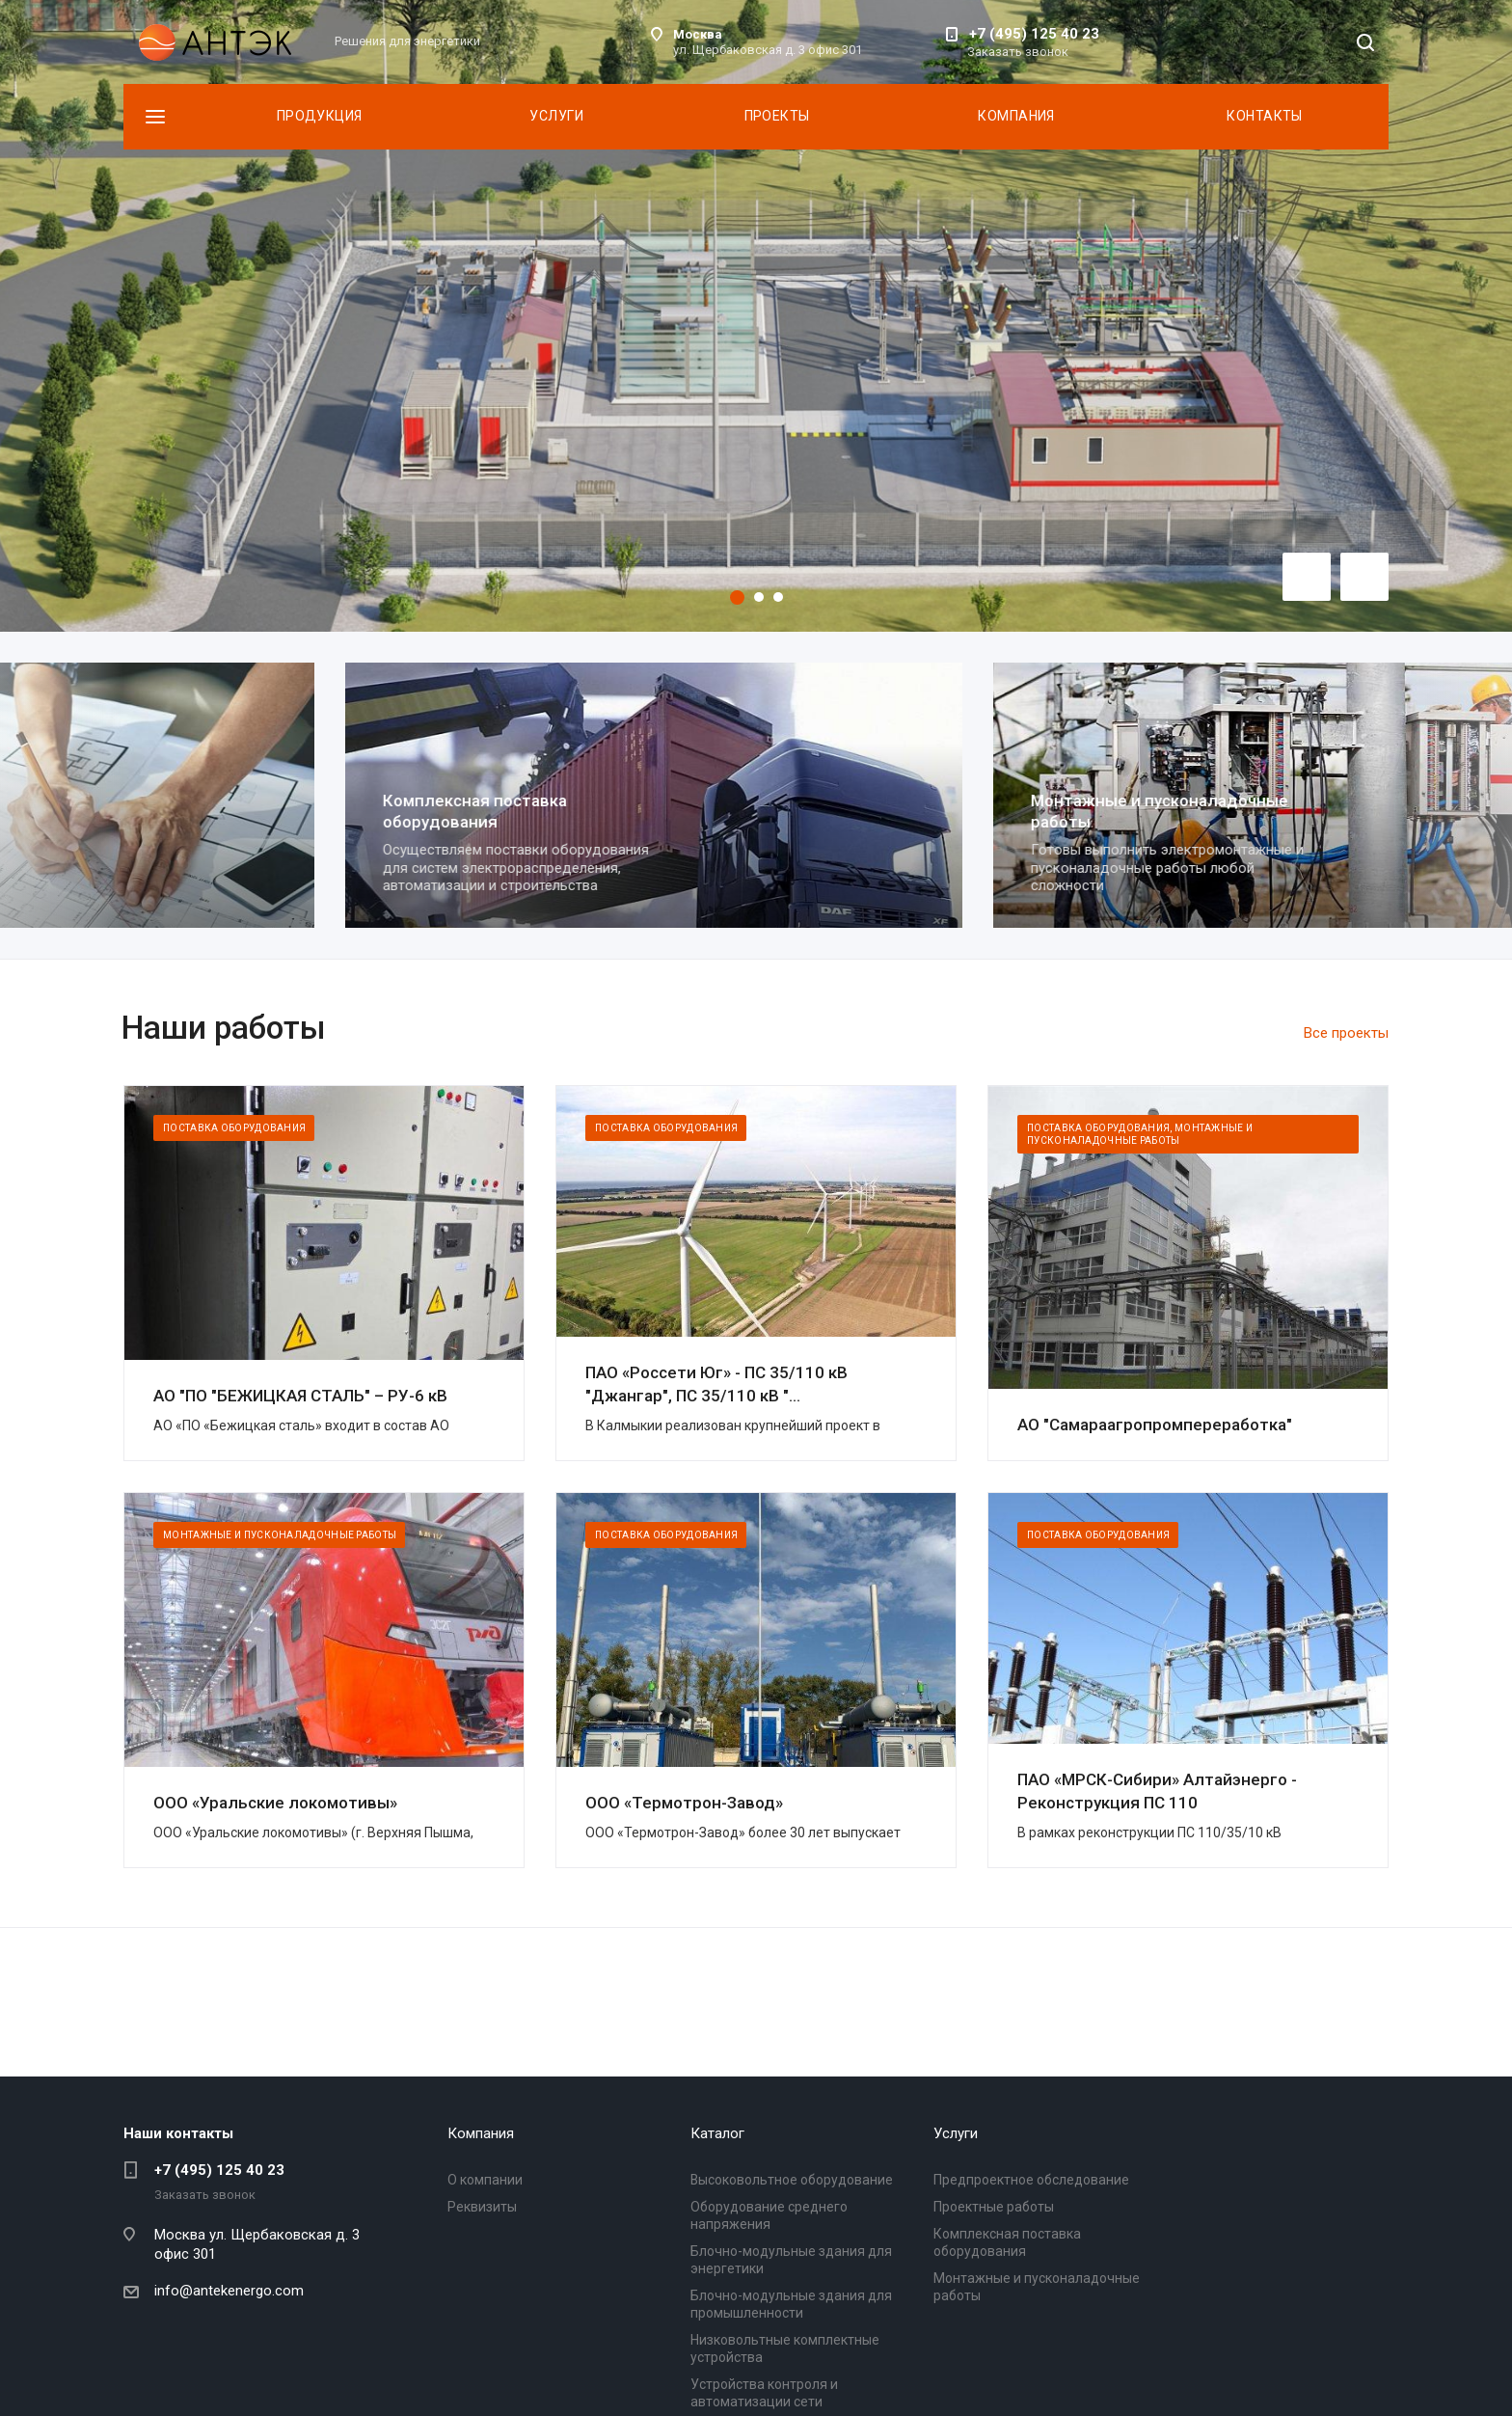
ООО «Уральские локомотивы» (275, 1802)
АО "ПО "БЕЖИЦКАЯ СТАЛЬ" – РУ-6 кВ (300, 1395)
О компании (485, 2179)
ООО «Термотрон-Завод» (684, 1802)
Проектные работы (237, 803)
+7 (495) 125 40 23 (1034, 33)
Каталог (717, 2133)
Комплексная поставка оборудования (901, 810)
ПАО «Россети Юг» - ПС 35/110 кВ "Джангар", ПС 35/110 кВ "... (716, 1384)
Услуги (556, 115)
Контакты (1264, 115)
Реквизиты (482, 2206)
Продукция (320, 115)
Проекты (777, 115)
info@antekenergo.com (229, 2290)
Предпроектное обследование (1031, 2179)
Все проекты (1346, 1033)
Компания (1016, 115)
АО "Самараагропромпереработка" (1154, 1424)
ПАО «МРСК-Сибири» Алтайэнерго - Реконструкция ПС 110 (1157, 1791)
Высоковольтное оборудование (791, 2179)
